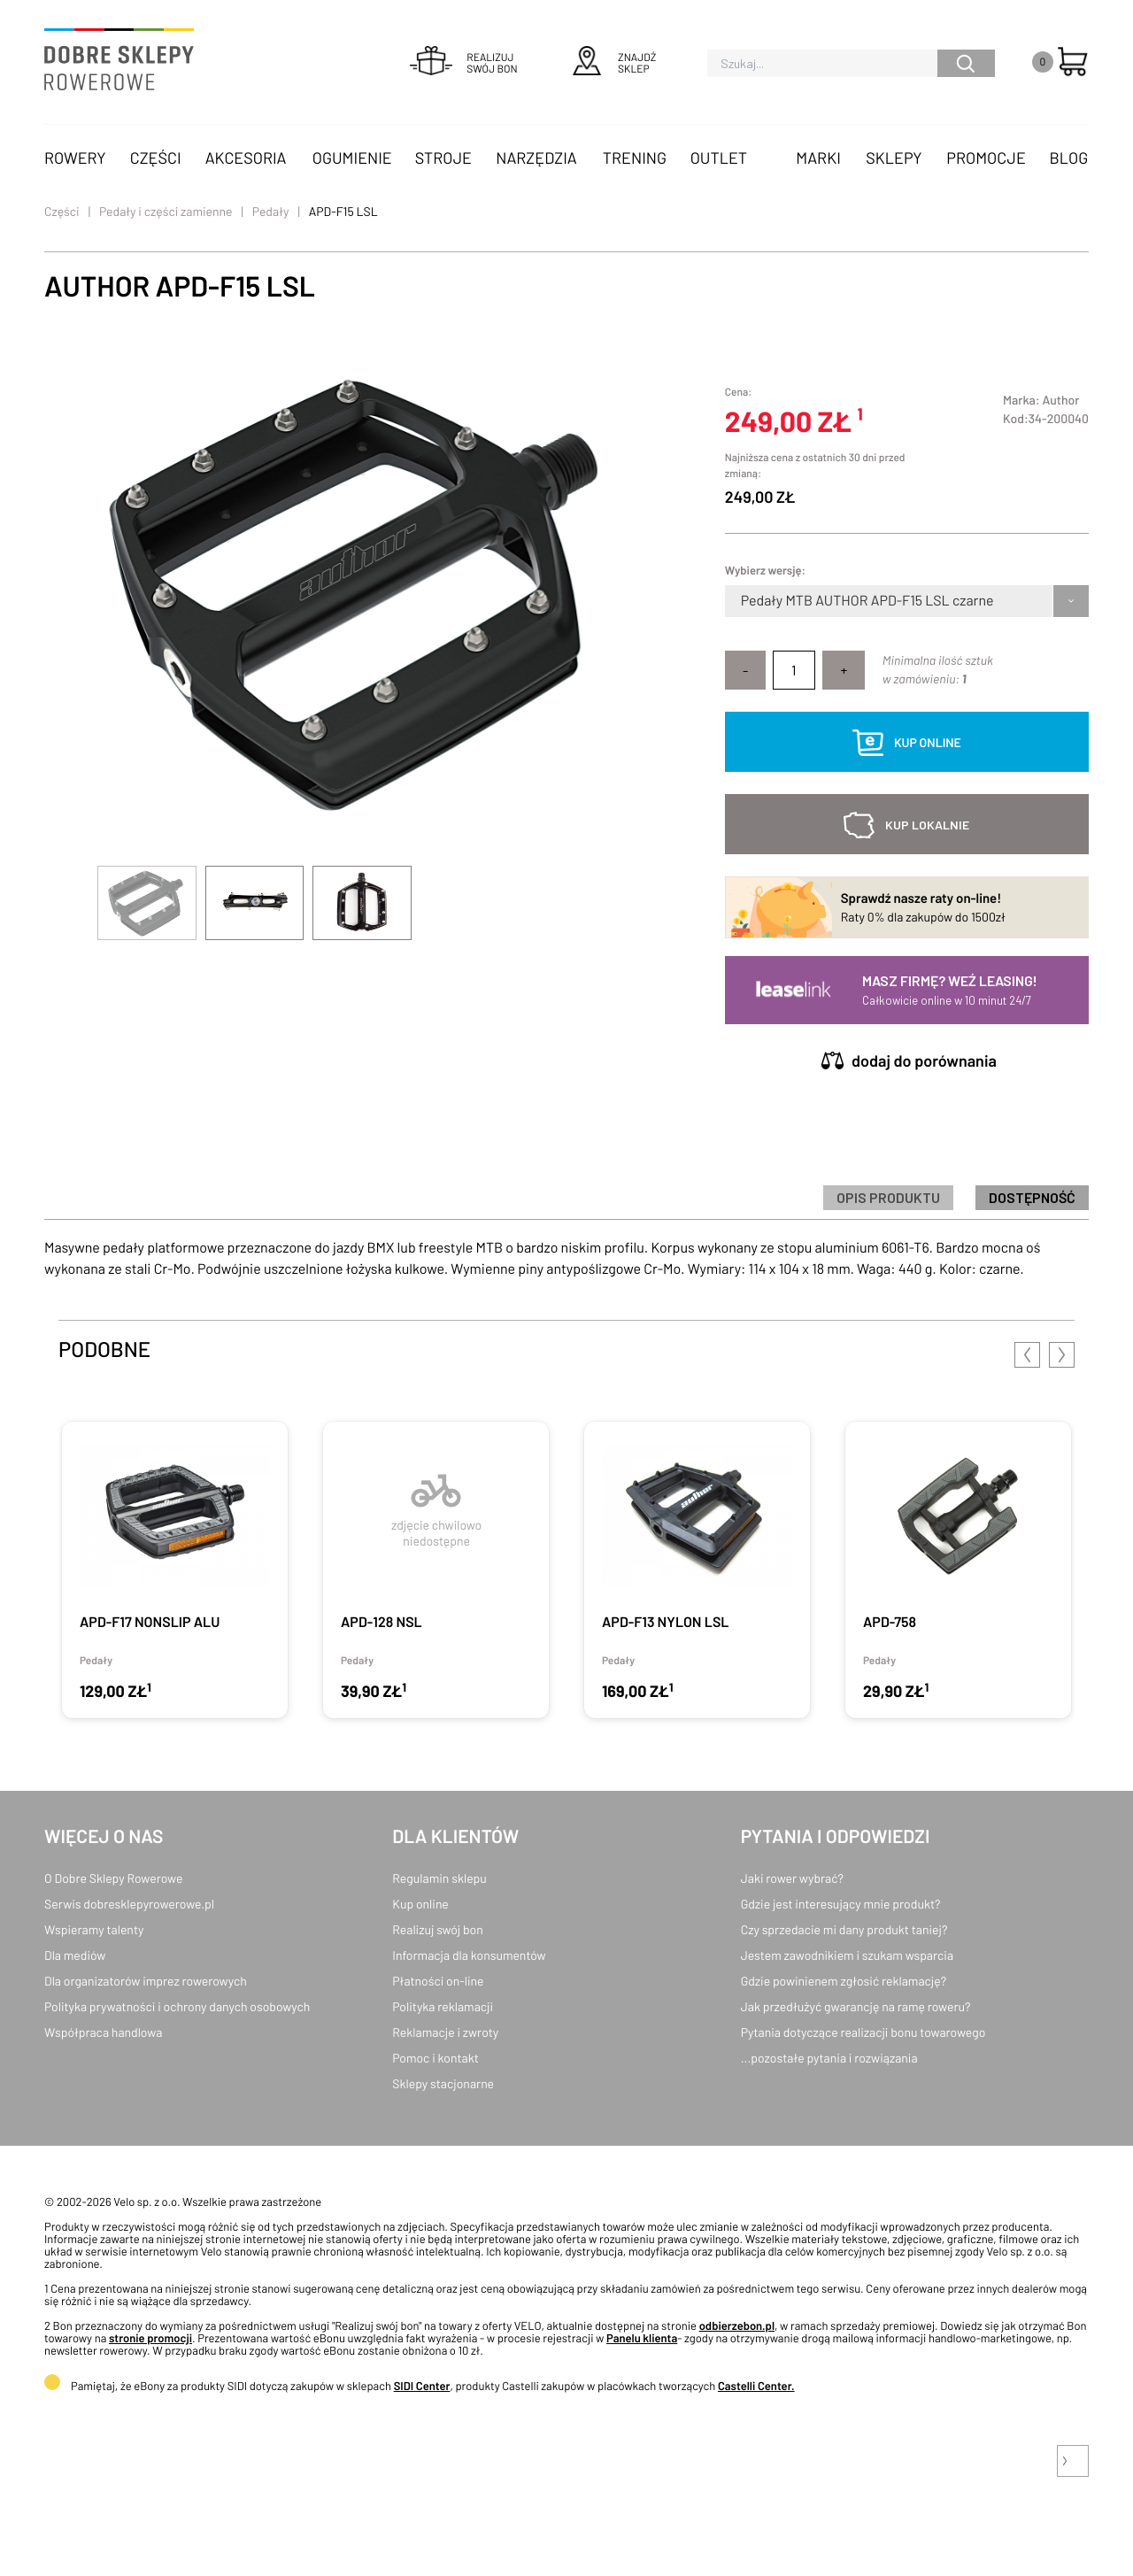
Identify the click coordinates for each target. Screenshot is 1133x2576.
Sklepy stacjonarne (443, 2083)
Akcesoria (246, 157)
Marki (818, 157)
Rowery (75, 157)
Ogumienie (352, 157)
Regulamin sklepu (439, 1878)
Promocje (986, 157)
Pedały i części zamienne (165, 211)
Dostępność (1032, 1197)
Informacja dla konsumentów (468, 1955)
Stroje (443, 157)
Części (155, 157)
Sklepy (893, 157)
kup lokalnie (927, 824)
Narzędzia (536, 157)
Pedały (270, 211)
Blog (1068, 157)
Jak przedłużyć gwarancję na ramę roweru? (856, 2006)
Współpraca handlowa (103, 2032)
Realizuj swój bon (437, 1929)
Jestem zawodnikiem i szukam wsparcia (847, 1955)
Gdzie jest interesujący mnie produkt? (841, 1903)
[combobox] (742, 601)
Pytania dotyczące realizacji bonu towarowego (863, 2032)
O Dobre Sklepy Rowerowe (113, 1878)
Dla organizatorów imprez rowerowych (145, 1980)
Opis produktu (888, 1197)
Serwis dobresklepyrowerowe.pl (129, 1903)
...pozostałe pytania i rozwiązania (829, 2057)
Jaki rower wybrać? (792, 1878)
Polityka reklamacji (442, 2006)
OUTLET (718, 157)
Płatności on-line (437, 1980)
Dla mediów (74, 1955)
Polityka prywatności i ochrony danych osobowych (177, 2006)
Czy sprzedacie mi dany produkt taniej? (844, 1929)
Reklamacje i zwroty (445, 2032)
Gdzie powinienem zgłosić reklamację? (844, 1980)
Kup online (420, 1903)
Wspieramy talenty (93, 1929)
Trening (635, 157)
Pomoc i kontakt (435, 2057)
